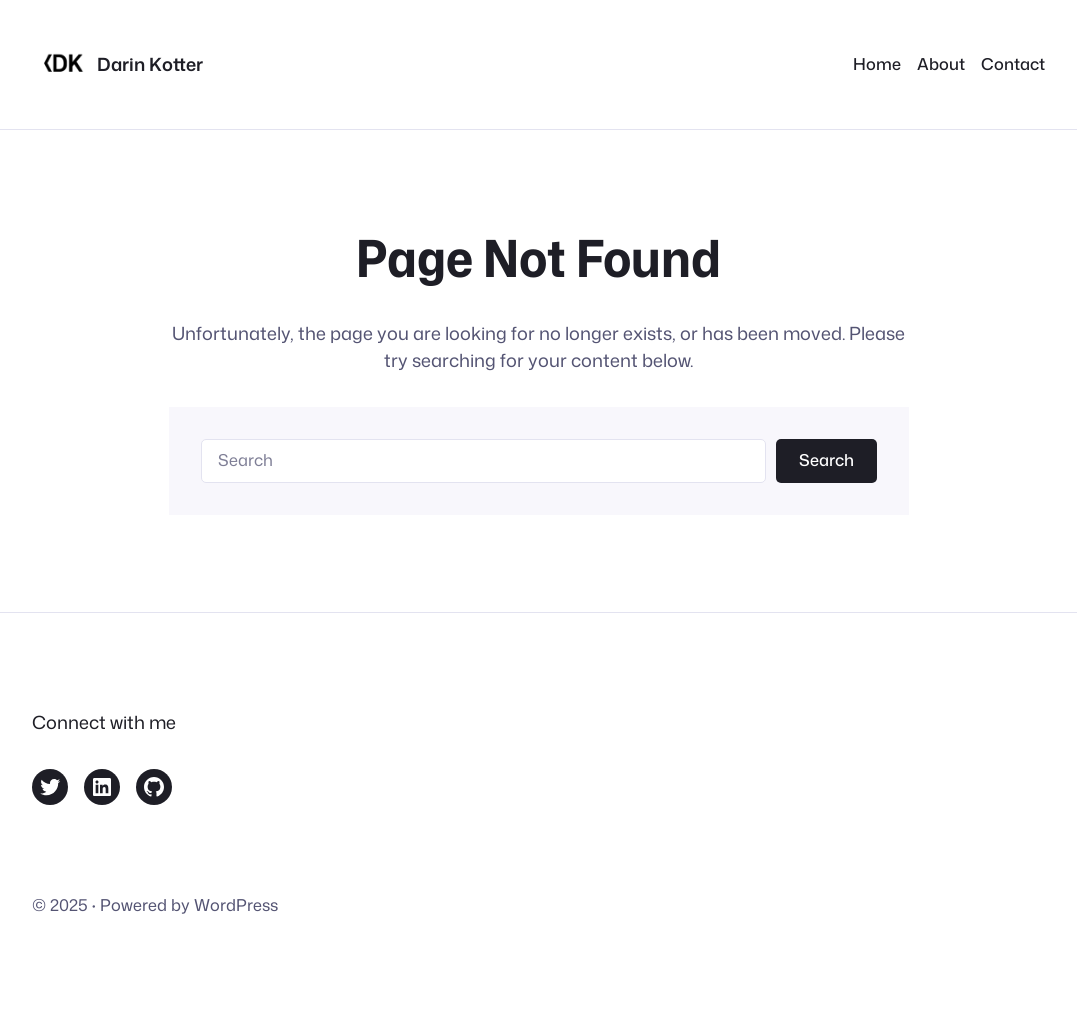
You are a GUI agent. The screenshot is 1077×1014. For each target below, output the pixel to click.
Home (877, 63)
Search (826, 459)
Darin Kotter (150, 64)
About (941, 63)
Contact (1013, 63)
